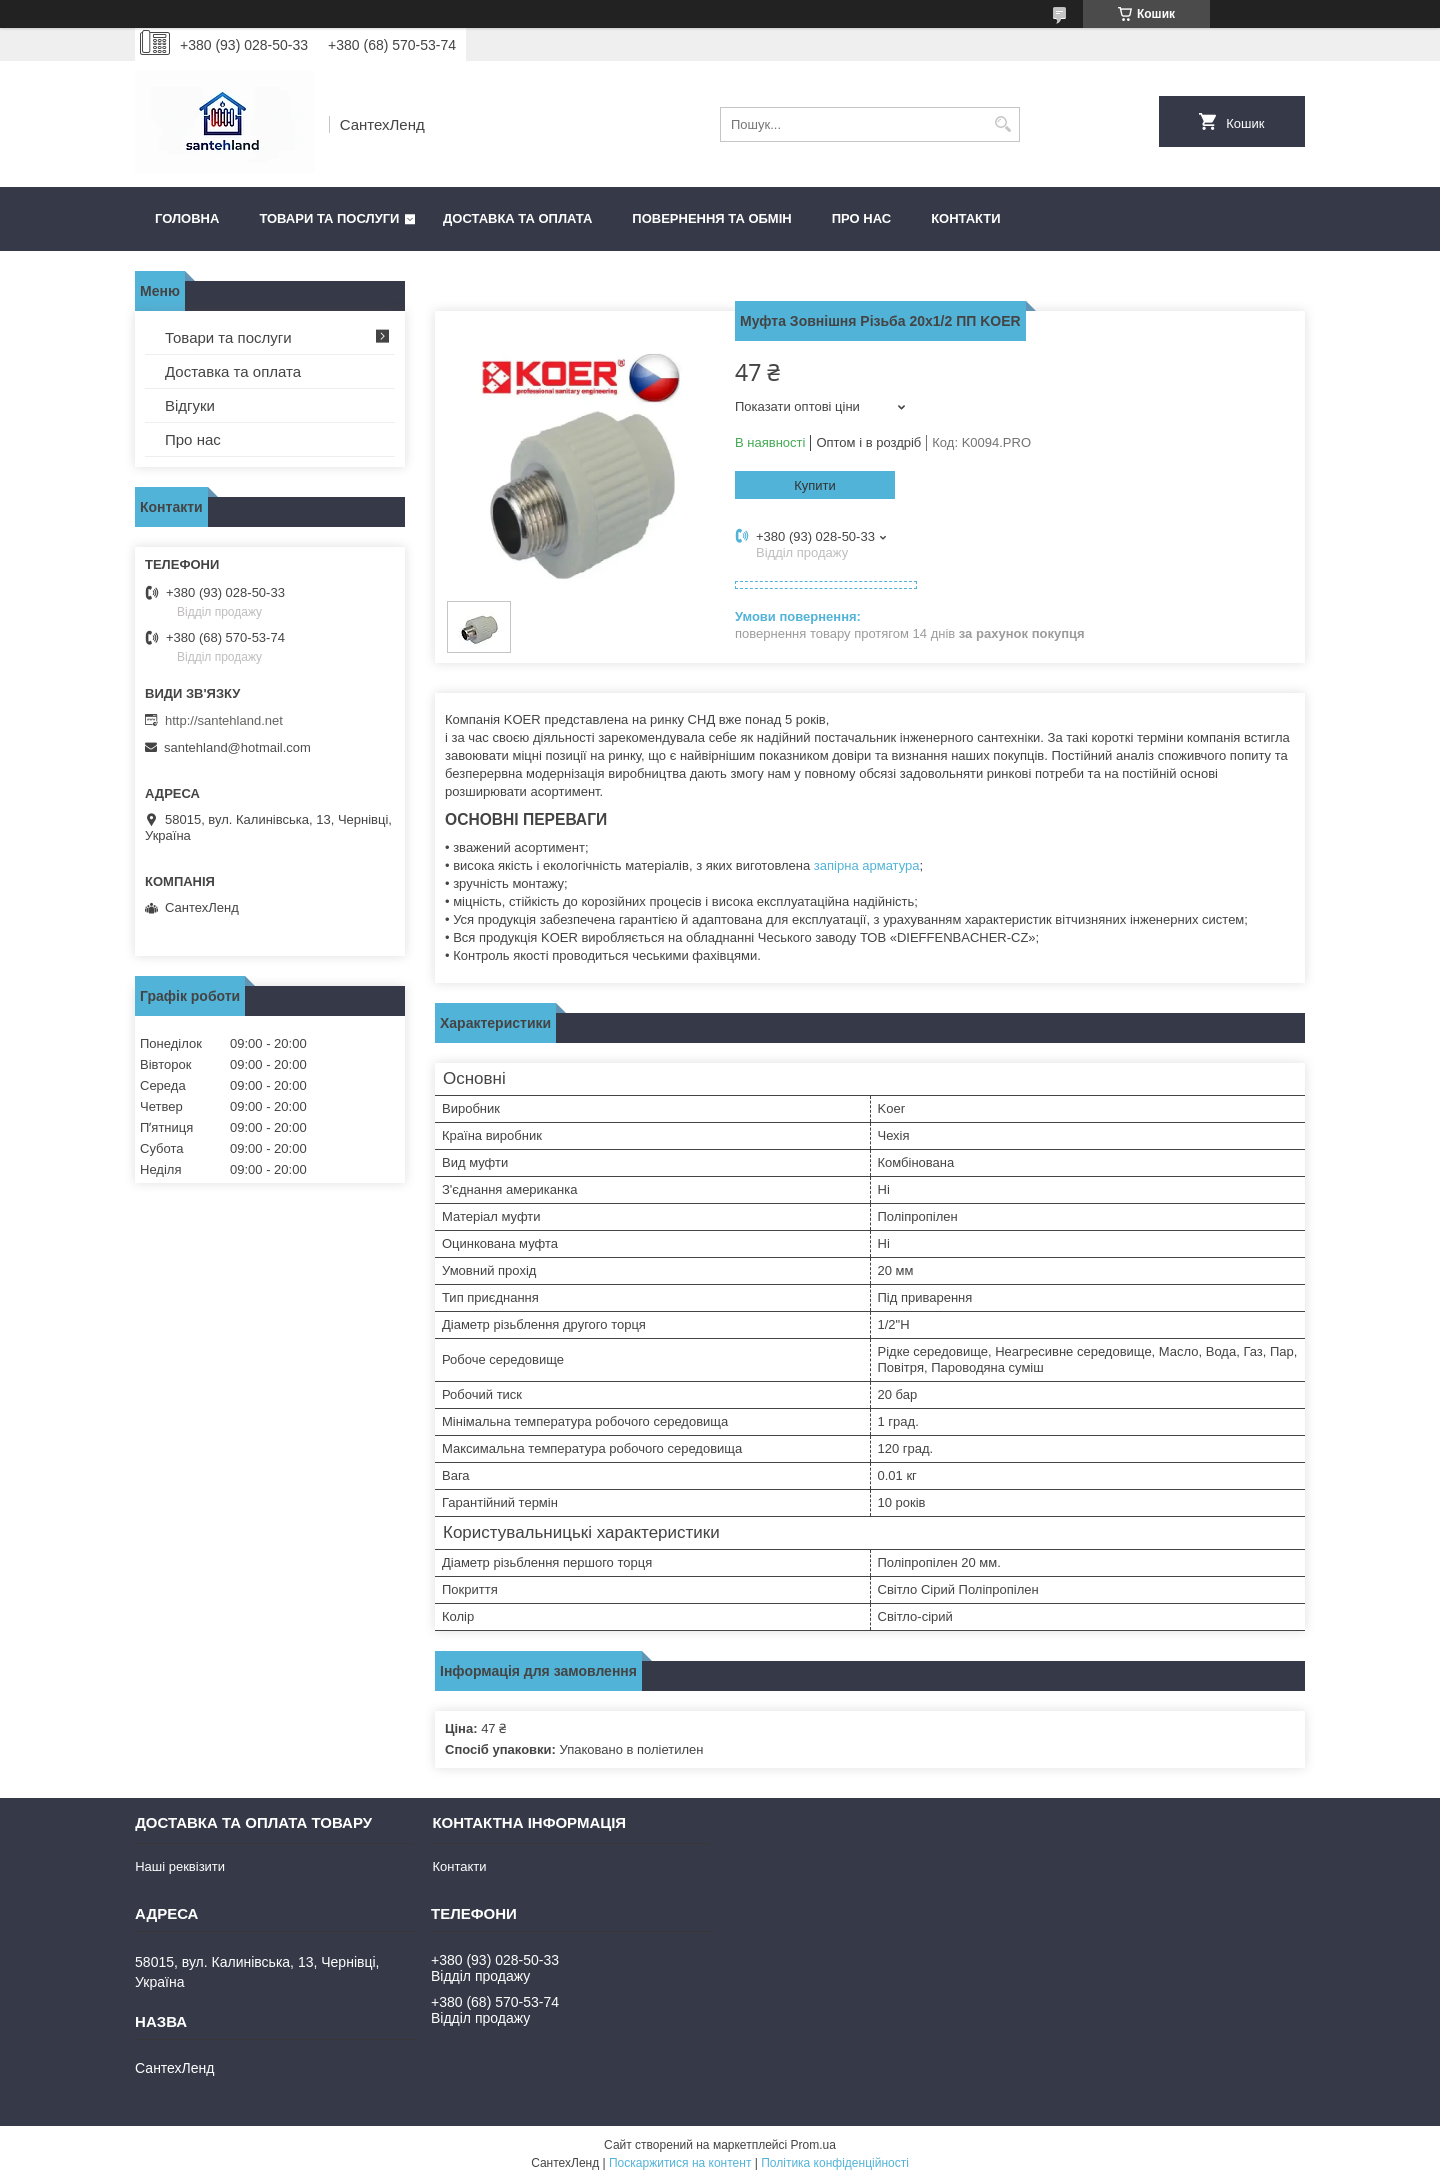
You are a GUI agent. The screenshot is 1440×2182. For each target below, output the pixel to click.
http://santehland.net (224, 720)
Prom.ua (813, 2145)
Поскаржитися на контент (680, 2163)
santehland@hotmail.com (237, 747)
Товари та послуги (329, 218)
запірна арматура (867, 865)
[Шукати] (1002, 124)
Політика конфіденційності (835, 2163)
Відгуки (190, 405)
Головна (187, 218)
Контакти (966, 218)
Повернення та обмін (711, 218)
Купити (815, 485)
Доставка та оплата (517, 218)
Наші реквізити (180, 1866)
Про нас (861, 218)
